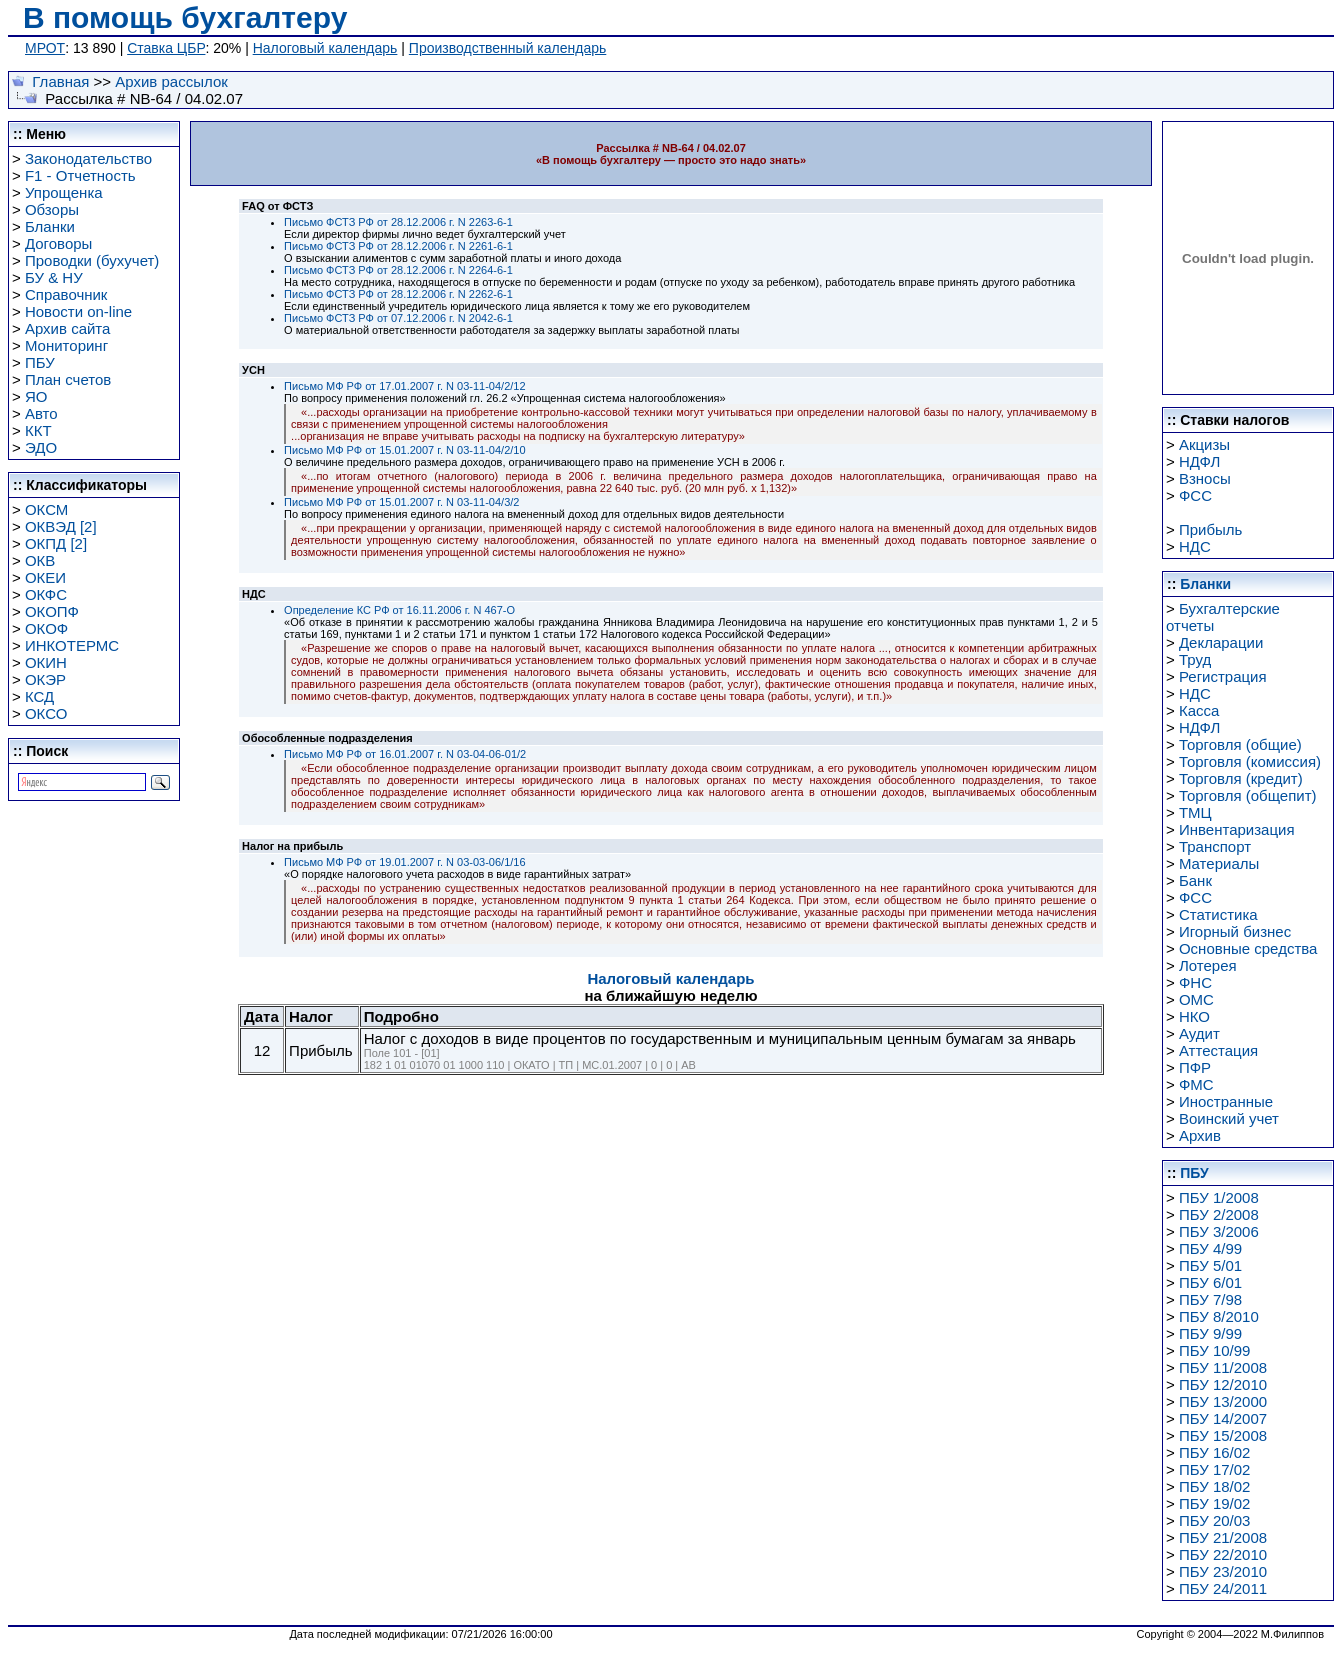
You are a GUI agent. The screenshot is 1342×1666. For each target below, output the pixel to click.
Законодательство (88, 158)
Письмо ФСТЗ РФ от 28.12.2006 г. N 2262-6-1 (398, 294)
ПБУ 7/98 (1210, 1299)
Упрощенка (64, 192)
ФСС (1195, 495)
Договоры (58, 243)
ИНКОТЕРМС (72, 645)
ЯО (36, 396)
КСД (39, 696)
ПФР (1195, 1067)
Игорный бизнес (1235, 931)
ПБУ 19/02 (1215, 1503)
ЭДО (41, 447)
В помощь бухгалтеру (185, 17)
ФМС (1196, 1084)
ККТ (38, 430)
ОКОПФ (52, 611)
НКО (1194, 1016)
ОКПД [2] (56, 543)
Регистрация (1223, 676)
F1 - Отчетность (80, 175)
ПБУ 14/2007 (1223, 1418)
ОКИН (46, 662)
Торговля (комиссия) (1250, 761)
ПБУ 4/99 (1210, 1248)
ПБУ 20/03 (1215, 1520)
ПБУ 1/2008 (1219, 1197)
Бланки (50, 226)
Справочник (66, 294)
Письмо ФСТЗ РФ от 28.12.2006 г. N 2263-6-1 (398, 222)
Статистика (1218, 914)
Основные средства (1248, 948)
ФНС (1195, 982)
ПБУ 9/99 (1210, 1333)
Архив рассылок (171, 81)
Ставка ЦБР (166, 48)
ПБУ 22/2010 (1223, 1554)
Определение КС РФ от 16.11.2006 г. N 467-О (399, 610)
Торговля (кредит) (1241, 778)
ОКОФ (46, 628)
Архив (1200, 1135)
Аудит (1199, 1033)
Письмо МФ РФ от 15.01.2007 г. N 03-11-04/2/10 (404, 450)
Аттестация (1218, 1050)
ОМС (1196, 999)
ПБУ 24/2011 (1223, 1588)
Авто (41, 413)
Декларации (1221, 642)
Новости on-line (78, 311)
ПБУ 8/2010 (1219, 1316)
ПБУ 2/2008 (1219, 1214)
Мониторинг (66, 345)
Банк (1195, 880)
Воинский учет (1229, 1118)
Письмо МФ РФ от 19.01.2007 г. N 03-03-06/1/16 (404, 862)
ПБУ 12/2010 (1223, 1384)
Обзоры (52, 209)
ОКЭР (45, 679)
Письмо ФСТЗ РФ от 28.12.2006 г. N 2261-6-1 (398, 246)
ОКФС (46, 594)
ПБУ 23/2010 (1223, 1571)
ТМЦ (1195, 812)
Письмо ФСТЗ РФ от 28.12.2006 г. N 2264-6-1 (398, 270)
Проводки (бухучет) (92, 260)
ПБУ (40, 362)
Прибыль (1210, 529)
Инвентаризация (1237, 829)
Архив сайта (67, 328)
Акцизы (1204, 444)
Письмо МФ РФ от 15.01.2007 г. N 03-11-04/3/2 (401, 502)
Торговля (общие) (1240, 744)
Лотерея (1208, 965)
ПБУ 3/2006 (1219, 1231)
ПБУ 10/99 (1215, 1350)
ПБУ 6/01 (1210, 1282)
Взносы (1205, 478)
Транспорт (1215, 846)
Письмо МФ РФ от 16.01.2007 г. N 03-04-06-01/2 (405, 754)
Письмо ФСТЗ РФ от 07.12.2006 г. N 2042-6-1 (398, 318)
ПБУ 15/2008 (1223, 1435)
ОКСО (46, 713)
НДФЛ (1199, 461)
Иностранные (1226, 1101)
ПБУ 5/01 (1210, 1265)
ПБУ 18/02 (1215, 1486)
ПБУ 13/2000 (1223, 1401)
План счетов (68, 379)
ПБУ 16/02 (1215, 1452)
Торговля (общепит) (1248, 795)
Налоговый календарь (325, 48)
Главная (60, 81)
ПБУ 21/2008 (1223, 1537)
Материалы (1219, 863)
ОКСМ (46, 509)
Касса (1199, 710)
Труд (1195, 659)
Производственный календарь (507, 48)
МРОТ (45, 48)
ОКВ (40, 560)
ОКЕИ (45, 577)
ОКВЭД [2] (61, 526)
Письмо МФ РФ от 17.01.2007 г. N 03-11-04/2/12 (404, 386)
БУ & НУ (54, 277)
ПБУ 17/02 (1215, 1469)
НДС (1195, 546)
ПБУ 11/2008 (1223, 1367)
